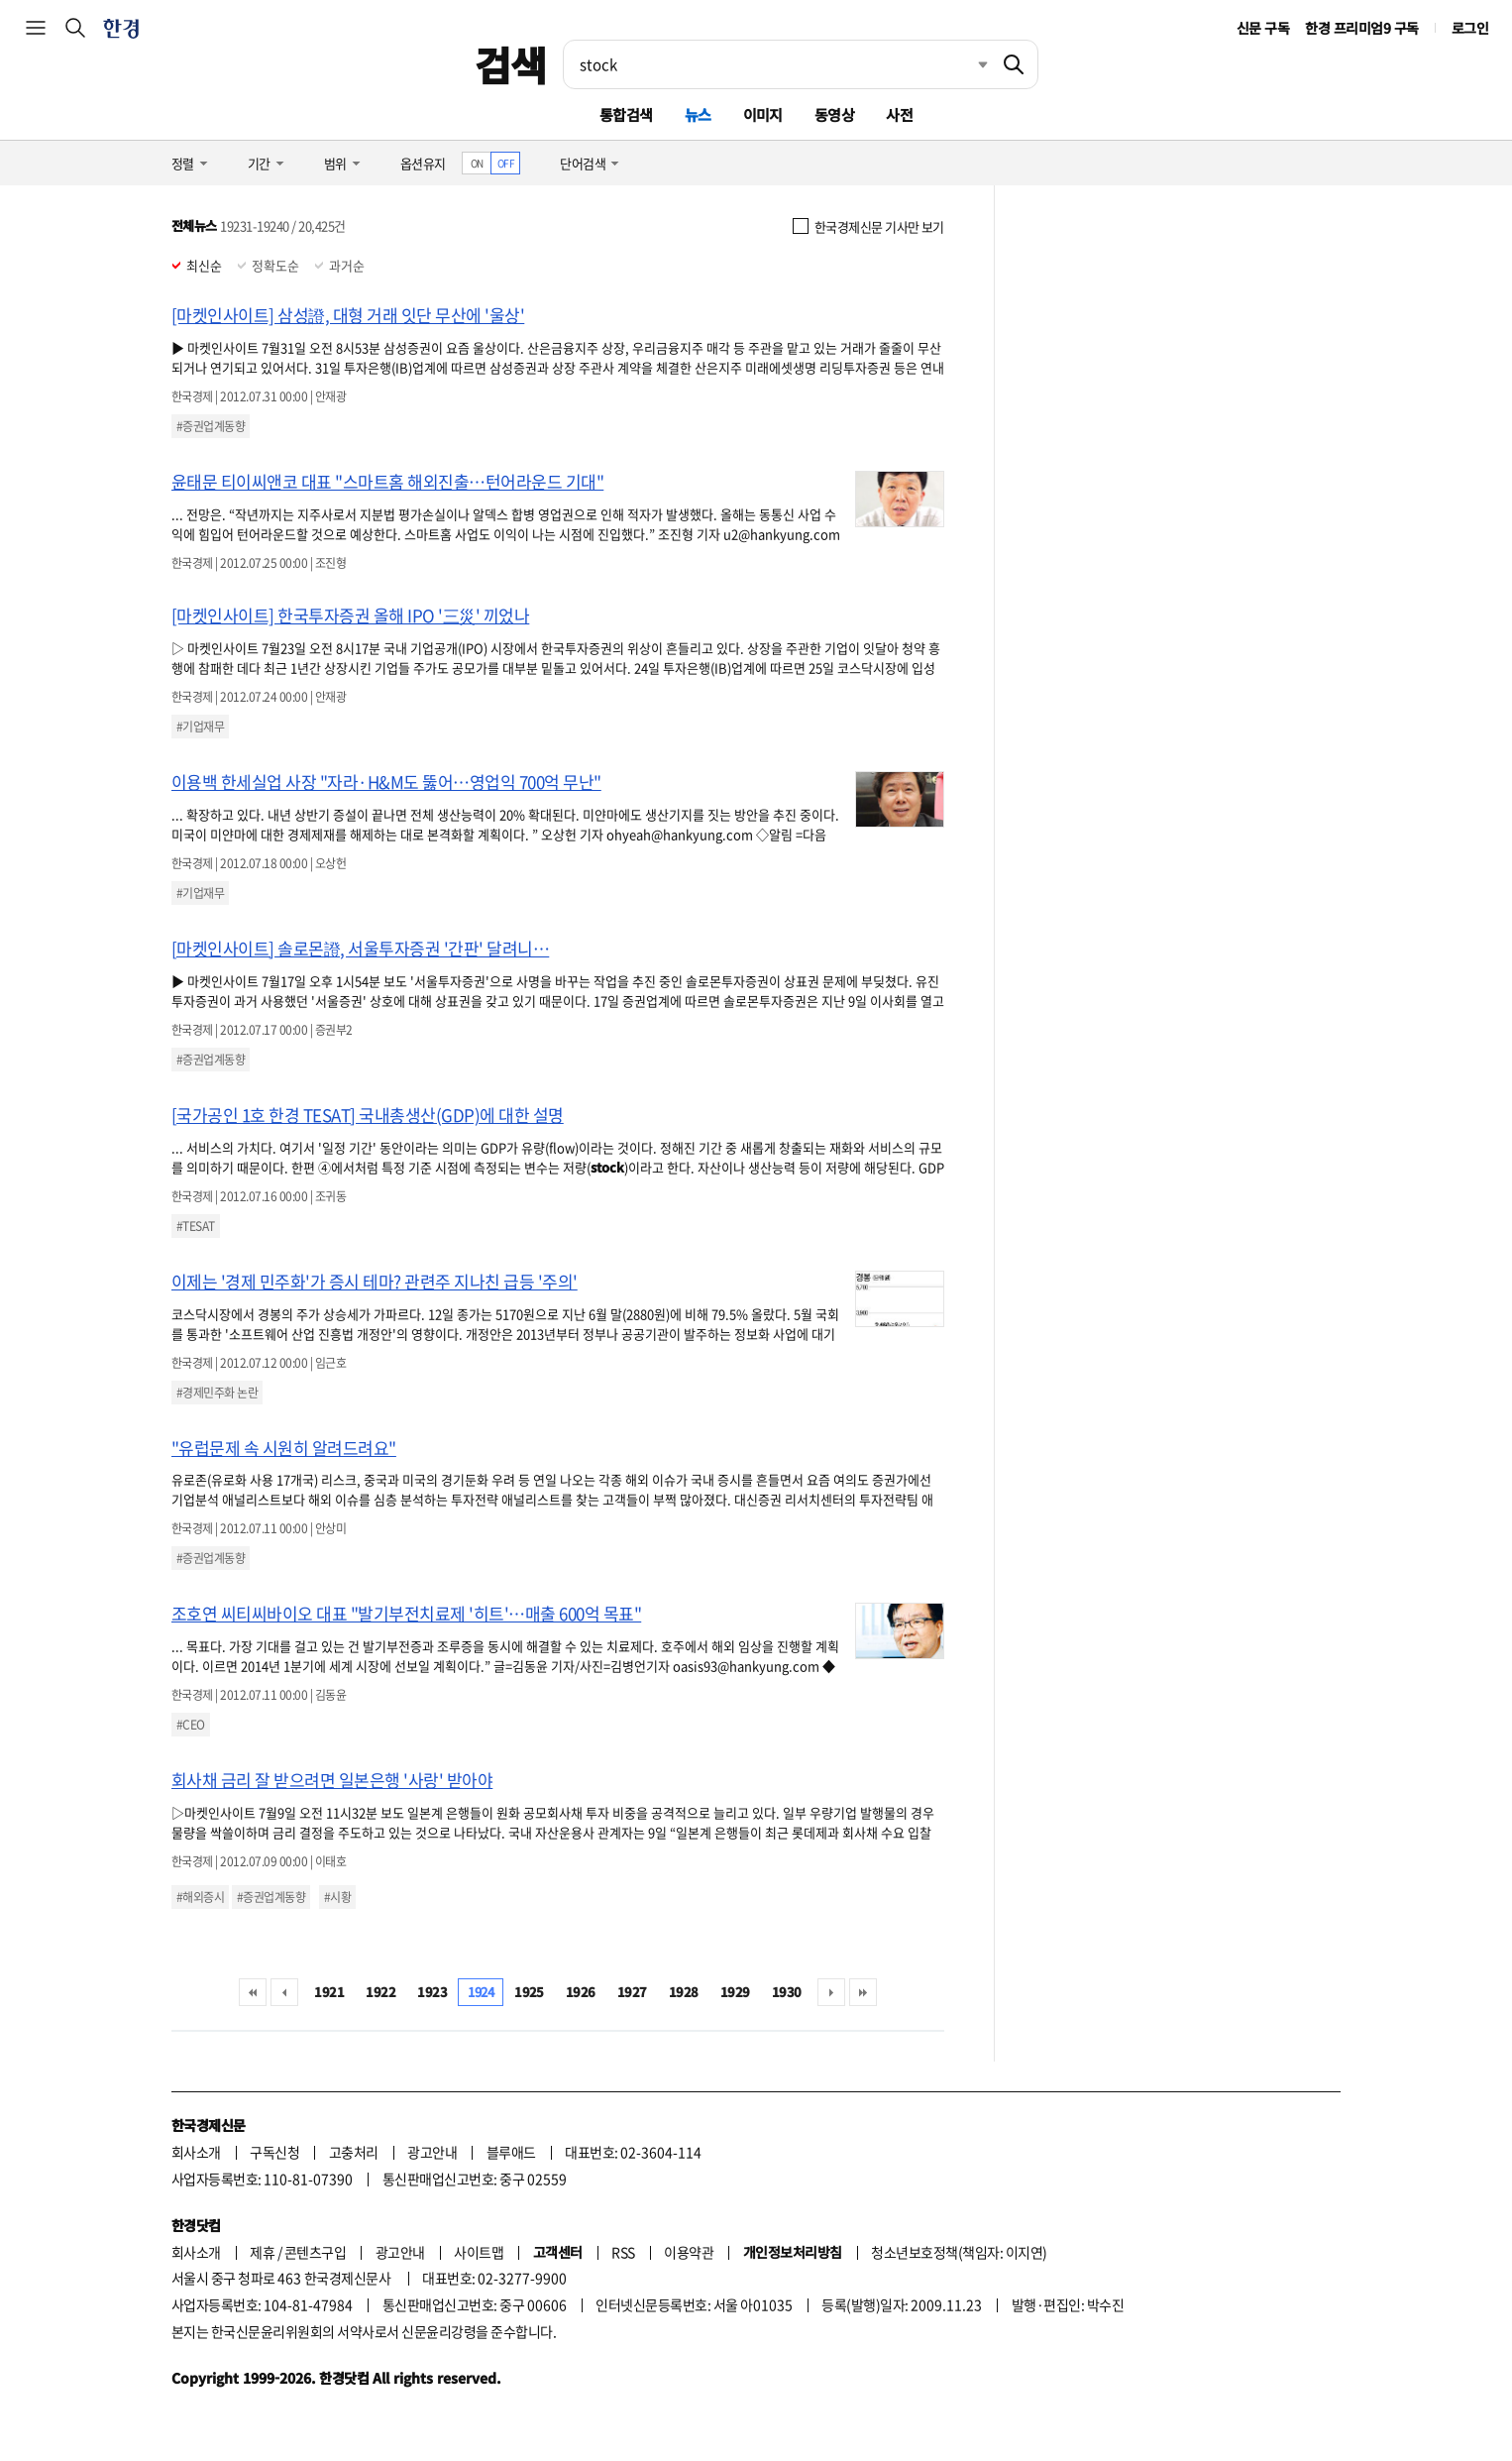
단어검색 (582, 163)
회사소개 (196, 2152)
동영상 (834, 114)
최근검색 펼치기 (968, 64)
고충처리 (353, 2152)
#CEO (190, 1725)
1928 (684, 1991)
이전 (284, 1992)
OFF (505, 163)
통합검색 (626, 114)
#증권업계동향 (210, 426)
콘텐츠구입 (315, 2252)
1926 (580, 1991)
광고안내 (432, 2152)
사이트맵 (478, 2252)
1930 (787, 1991)
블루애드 (511, 2152)
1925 (529, 1991)
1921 (329, 1991)
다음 (831, 1992)
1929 (735, 1991)
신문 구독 (1263, 28)
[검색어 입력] (777, 64)
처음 (253, 1992)
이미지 (763, 114)
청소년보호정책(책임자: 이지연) (958, 2252)
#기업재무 (200, 726)
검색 (511, 64)
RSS (622, 2252)
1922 (380, 1991)
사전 (899, 114)
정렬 (182, 163)
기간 (259, 163)
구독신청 (274, 2152)
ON (477, 163)
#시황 (337, 1897)
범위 (335, 163)
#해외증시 (200, 1897)
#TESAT (195, 1226)
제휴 (262, 2252)
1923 (432, 1991)
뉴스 (698, 114)
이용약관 (688, 2252)
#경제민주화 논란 (217, 1392)
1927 (632, 1991)
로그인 (1470, 28)
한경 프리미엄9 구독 (1361, 28)
